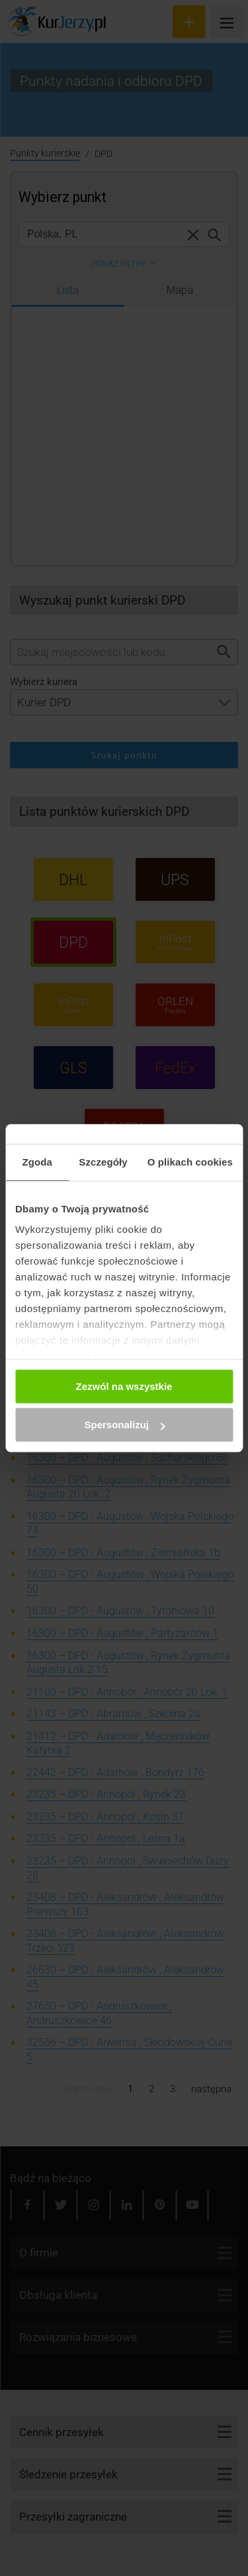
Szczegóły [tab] (103, 1162)
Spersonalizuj (124, 1424)
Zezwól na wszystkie (124, 1386)
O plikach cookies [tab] (190, 1162)
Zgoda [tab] (37, 1162)
